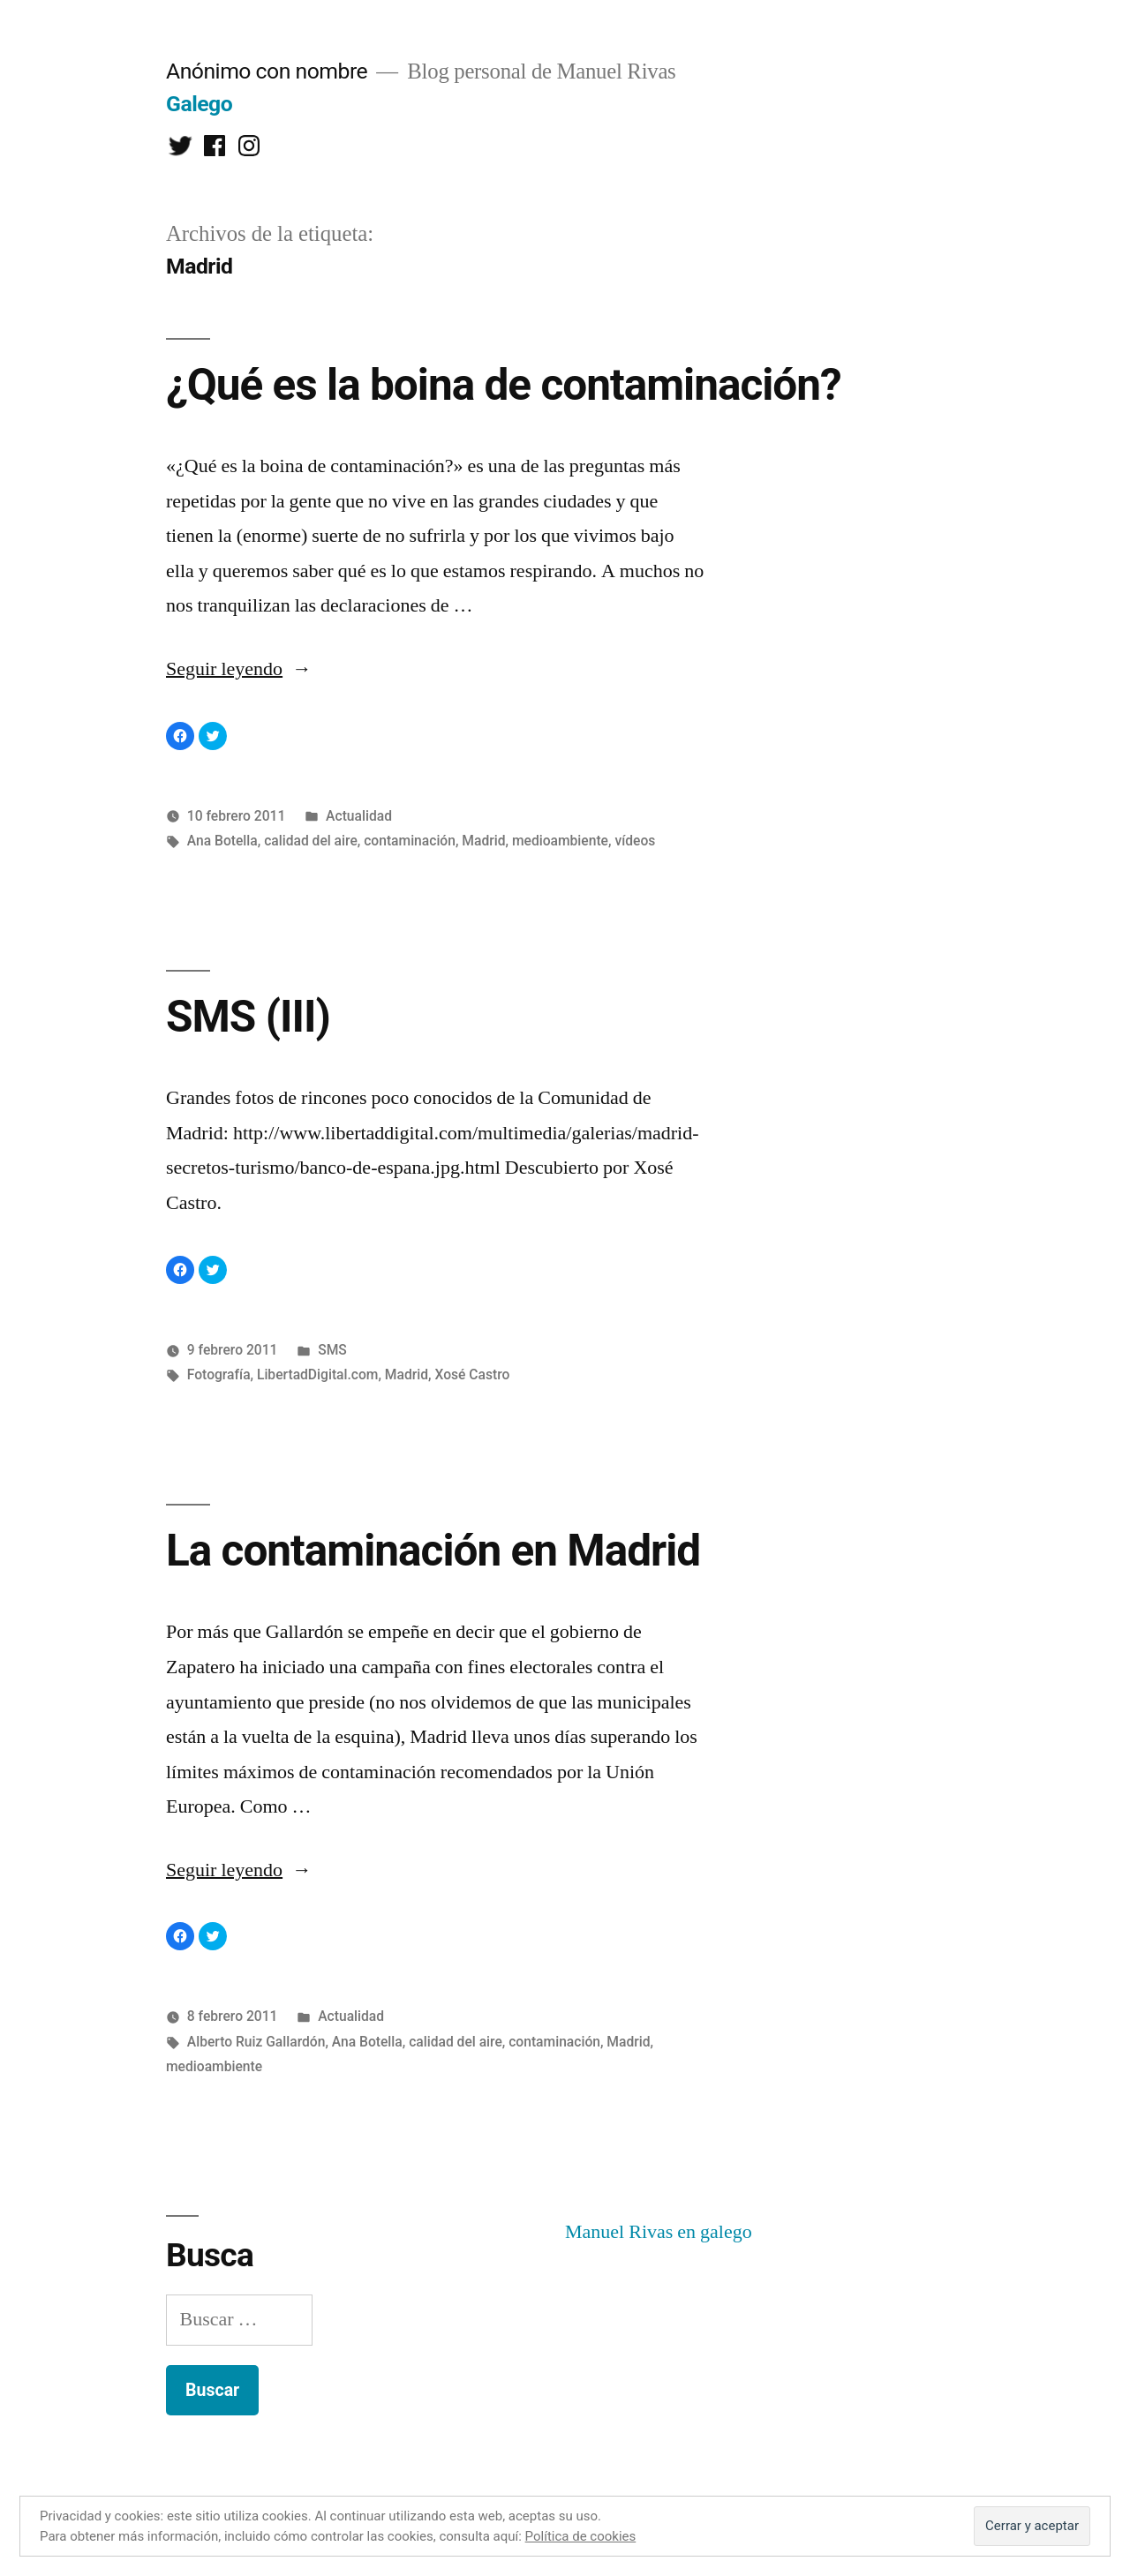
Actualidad (359, 815)
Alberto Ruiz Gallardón (256, 2041)
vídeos (634, 840)
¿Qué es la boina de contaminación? (503, 384)
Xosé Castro (471, 1374)
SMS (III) (248, 1016)
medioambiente (560, 840)
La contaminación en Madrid (433, 1550)
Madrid (483, 840)
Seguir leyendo (239, 669)
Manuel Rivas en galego (658, 2231)
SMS (332, 1349)
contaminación (410, 840)
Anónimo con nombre (266, 71)
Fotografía (219, 1374)
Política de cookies (581, 2536)
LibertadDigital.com (318, 1374)
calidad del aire (311, 840)
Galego (199, 103)
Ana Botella (222, 840)
